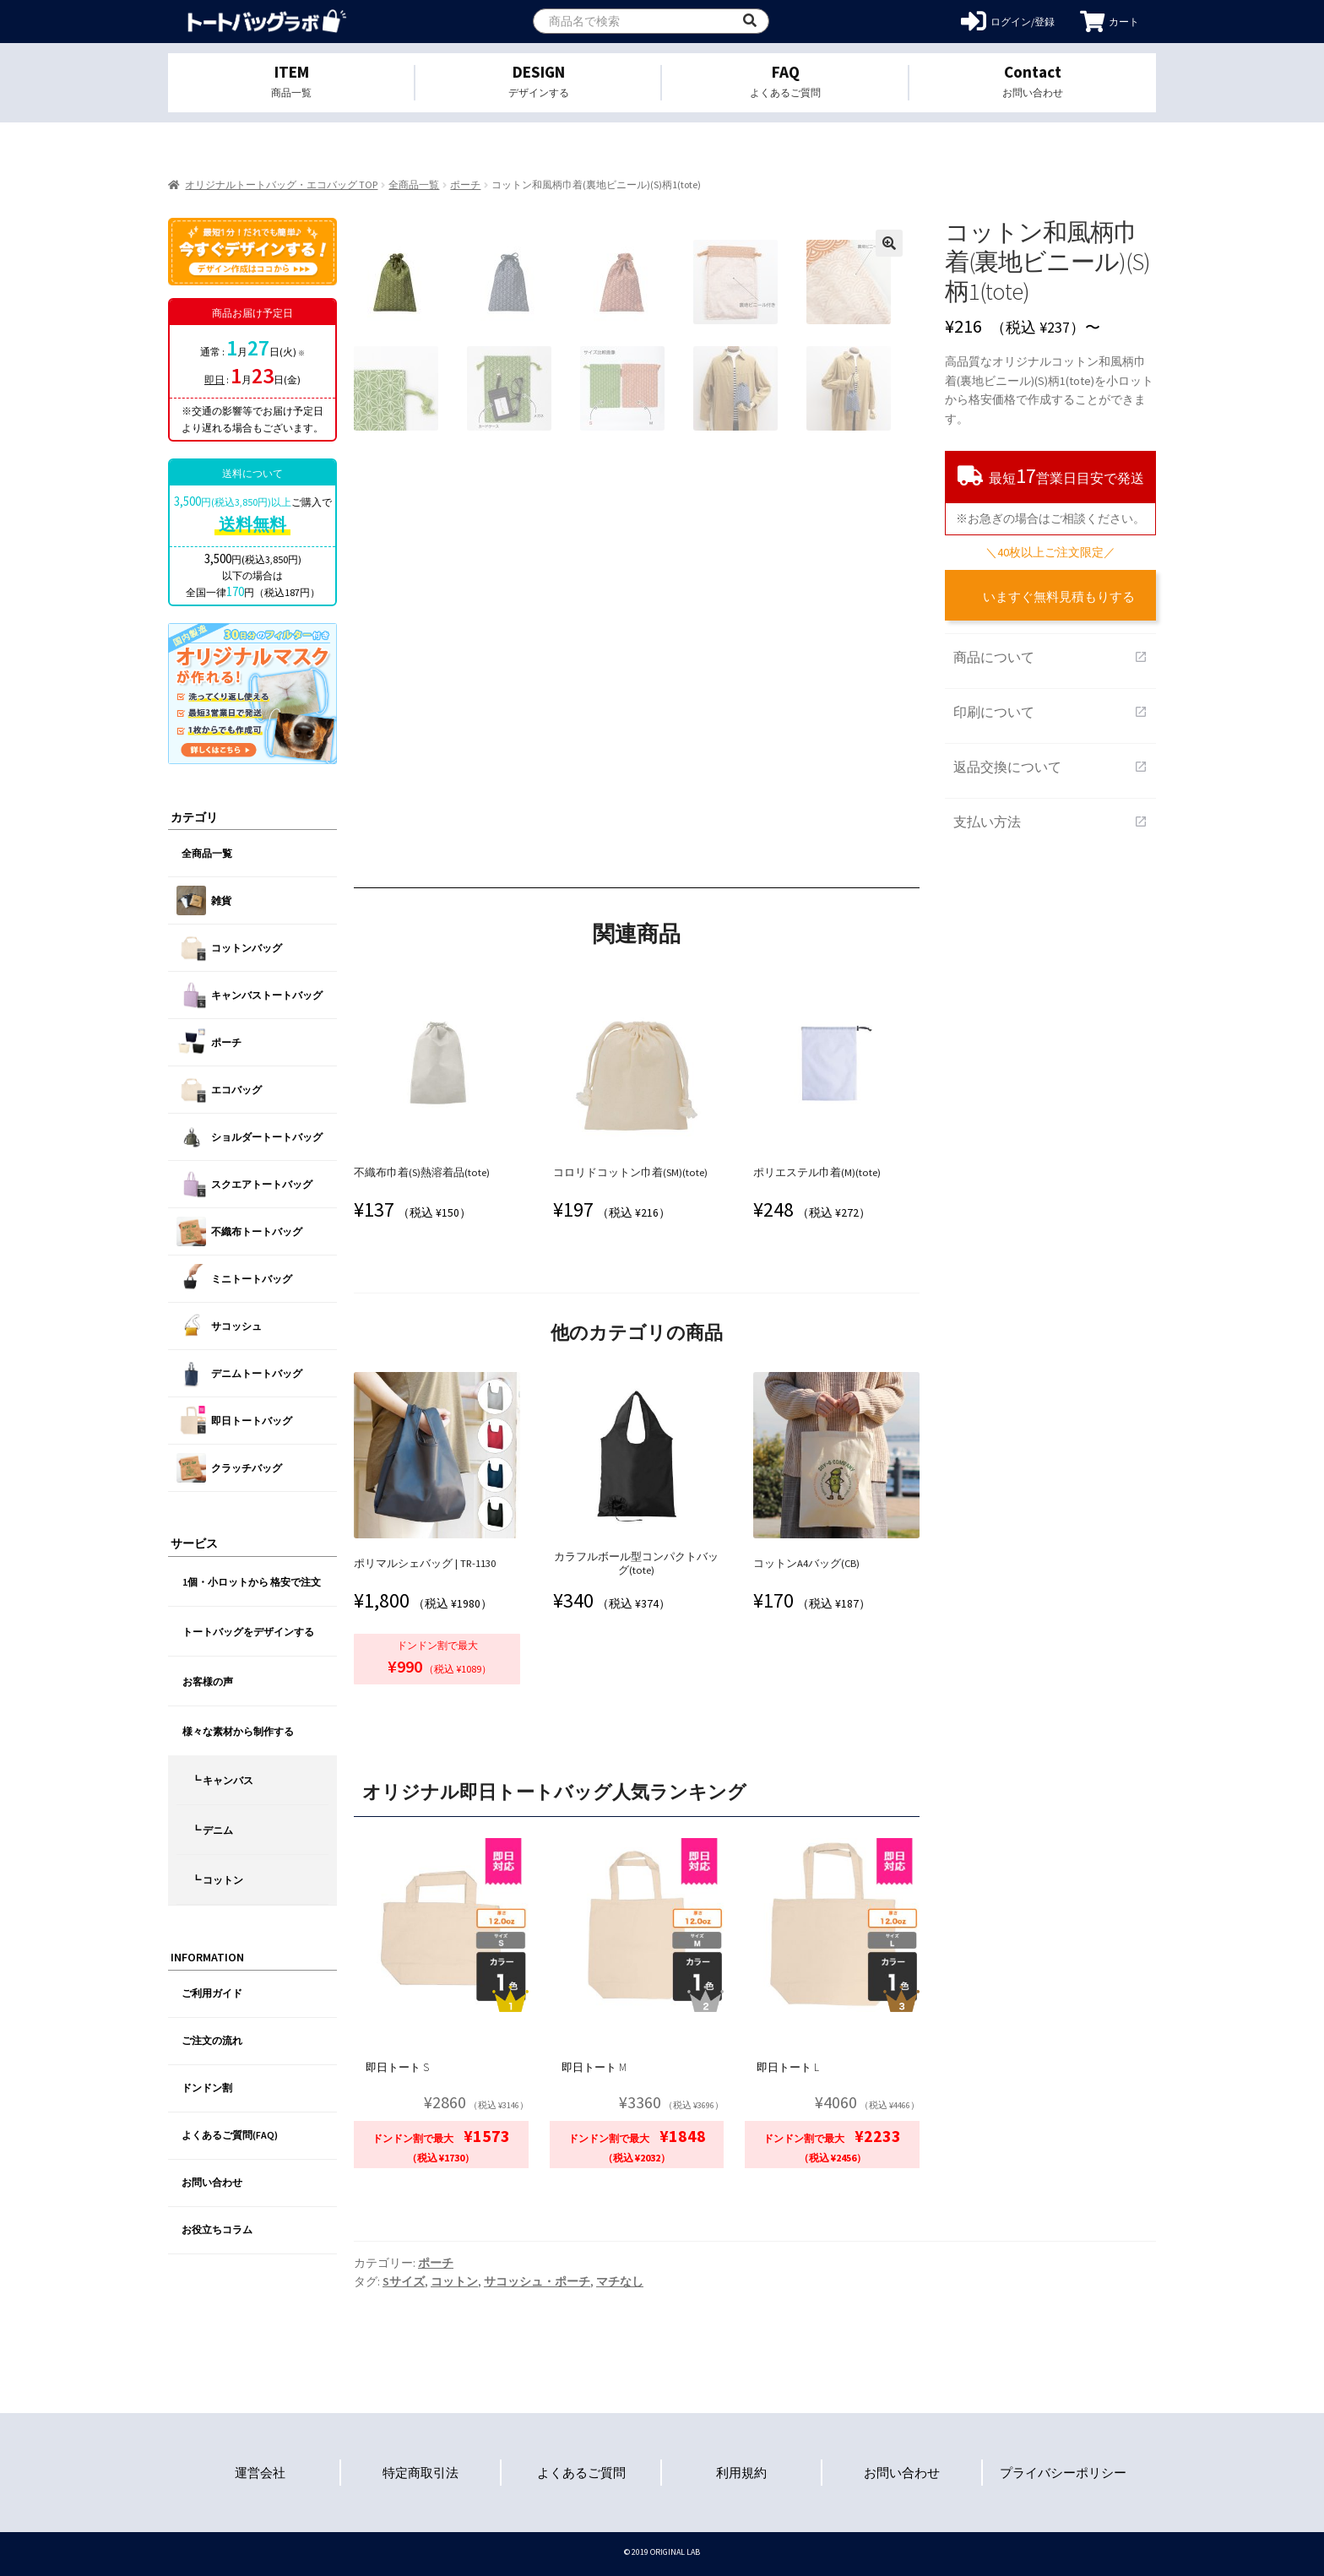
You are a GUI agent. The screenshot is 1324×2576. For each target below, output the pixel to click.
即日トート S (397, 2067)
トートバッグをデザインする (248, 1631)
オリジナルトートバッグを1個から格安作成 (267, 21)
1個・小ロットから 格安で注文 (251, 1581)
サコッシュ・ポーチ (537, 2281)
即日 (214, 379)
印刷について (1050, 712)
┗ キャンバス (222, 1780)
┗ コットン (217, 1880)
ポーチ (465, 184)
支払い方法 (1050, 821)
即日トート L (788, 2067)
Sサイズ (404, 2281)
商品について (1050, 657)
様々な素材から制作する (238, 1731)
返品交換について (1050, 767)
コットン (454, 2281)
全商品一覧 (413, 184)
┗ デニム (212, 1830)
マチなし (619, 2281)
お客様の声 (207, 1681)
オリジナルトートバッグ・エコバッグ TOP (281, 184)
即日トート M (594, 2067)
